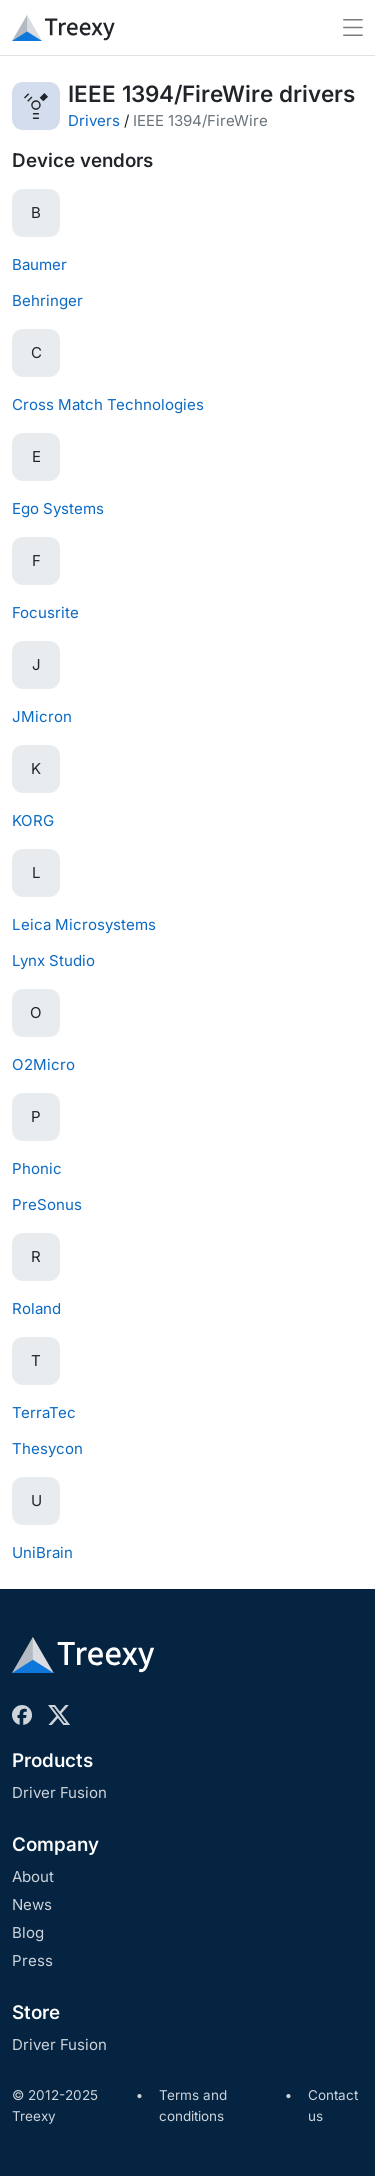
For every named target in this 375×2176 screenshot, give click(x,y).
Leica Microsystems (84, 924)
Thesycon (47, 1448)
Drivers (94, 120)
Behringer (47, 300)
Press (32, 1960)
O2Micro (43, 1064)
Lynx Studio (53, 960)
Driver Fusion (59, 1792)
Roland (36, 1308)
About (33, 1876)
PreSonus (47, 1204)
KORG (33, 820)
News (32, 1904)
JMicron (42, 716)
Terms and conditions (193, 2106)
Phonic (37, 1168)
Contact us (333, 2106)
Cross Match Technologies (108, 404)
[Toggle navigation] (353, 27)
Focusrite (45, 612)
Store (36, 2012)
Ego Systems (58, 508)
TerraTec (44, 1412)
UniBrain (42, 1552)
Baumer (39, 264)
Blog (28, 1932)
